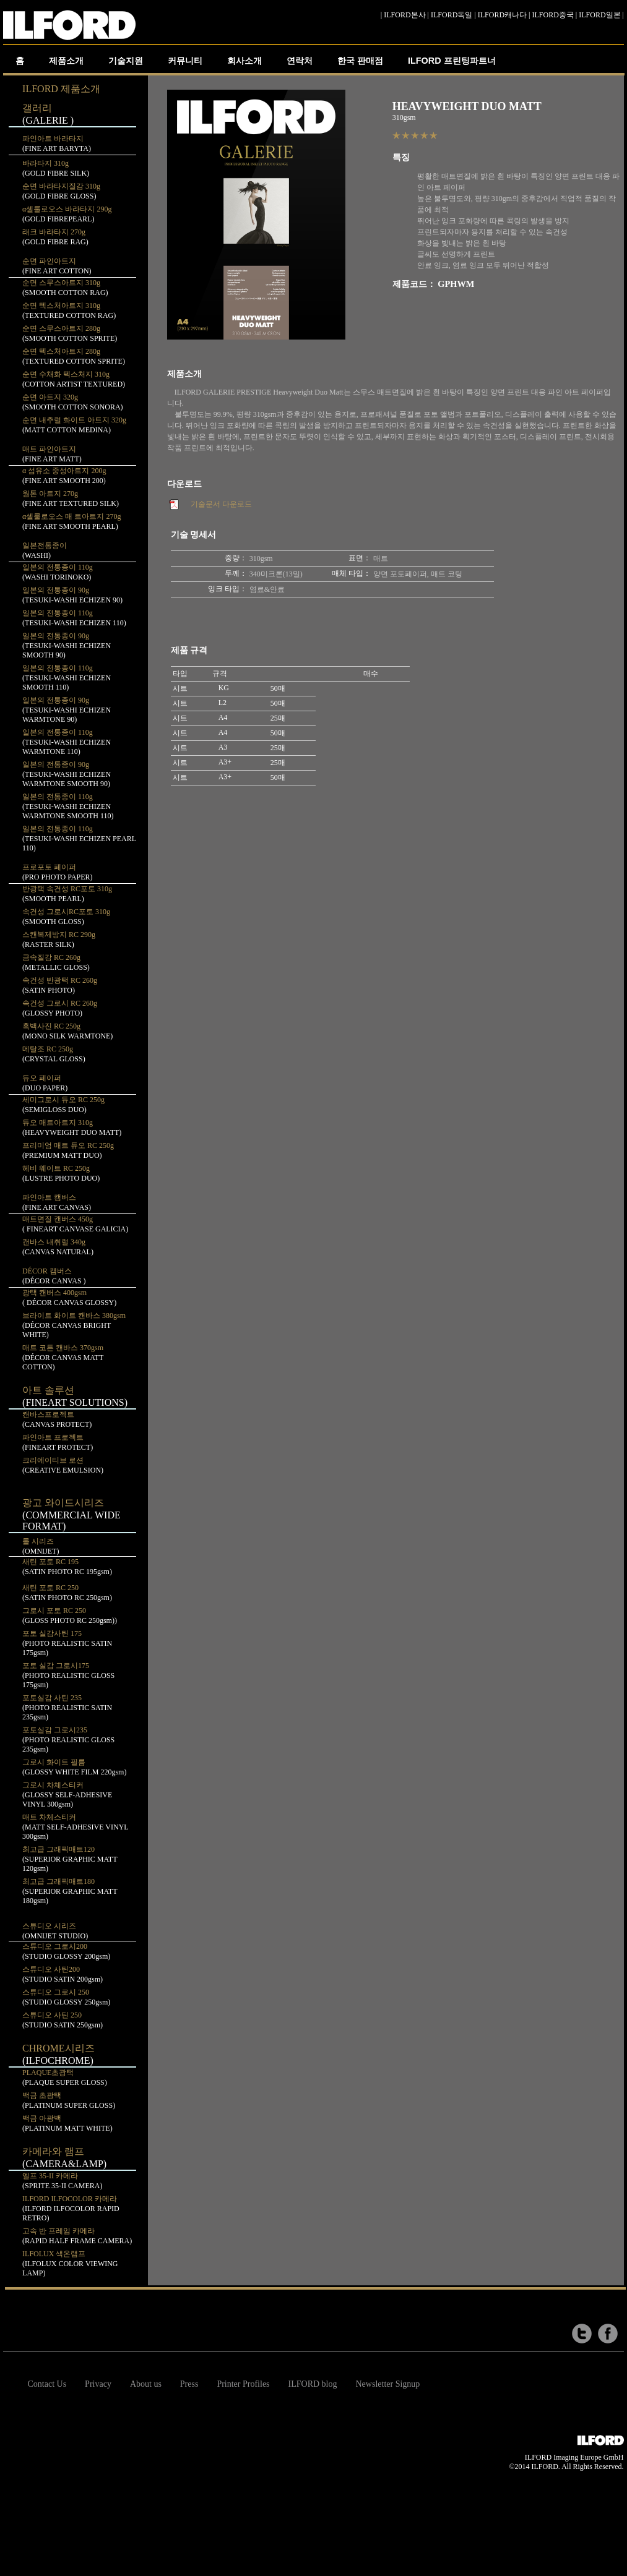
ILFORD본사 (404, 15)
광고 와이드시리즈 (71, 1514)
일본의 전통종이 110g (66, 677)
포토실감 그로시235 (68, 1739)
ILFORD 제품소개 (61, 88)
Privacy (98, 2384)
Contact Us (47, 2384)
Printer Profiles (243, 2384)
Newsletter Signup (388, 2384)
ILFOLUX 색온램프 (70, 2263)
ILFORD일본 (599, 15)
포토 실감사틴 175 (67, 1643)
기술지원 (125, 61)
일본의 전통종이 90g (66, 645)
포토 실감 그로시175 (68, 1675)
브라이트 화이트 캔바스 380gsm (74, 1325)
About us (146, 2384)
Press (189, 2384)
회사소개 (244, 61)
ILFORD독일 (451, 15)
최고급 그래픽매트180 (69, 1891)
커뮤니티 (185, 61)
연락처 (300, 61)
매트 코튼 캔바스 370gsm (62, 1357)
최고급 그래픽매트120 (69, 1859)
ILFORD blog (312, 2384)
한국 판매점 (360, 61)
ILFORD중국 (553, 15)
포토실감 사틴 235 (67, 1707)
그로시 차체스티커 (67, 1794)
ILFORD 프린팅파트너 (452, 61)
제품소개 (66, 61)
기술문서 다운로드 (221, 504)
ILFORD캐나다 (502, 15)
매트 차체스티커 (75, 1827)
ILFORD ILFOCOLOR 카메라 (70, 2208)
